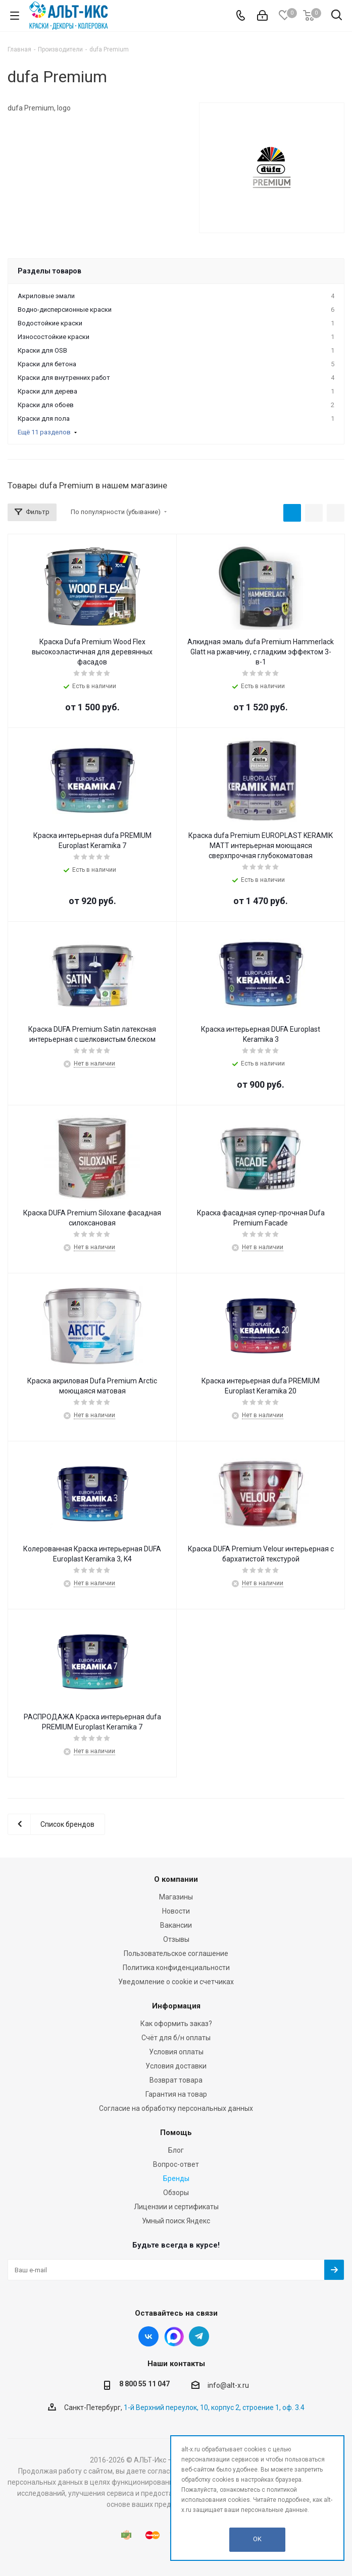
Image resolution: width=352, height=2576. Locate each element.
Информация (176, 2005)
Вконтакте (148, 2336)
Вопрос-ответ (176, 2164)
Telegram (199, 2336)
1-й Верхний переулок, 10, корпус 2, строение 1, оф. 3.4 (214, 2407)
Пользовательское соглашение (176, 1953)
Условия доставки (176, 2066)
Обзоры (176, 2193)
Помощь (176, 2132)
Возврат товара (176, 2080)
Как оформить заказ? (176, 2024)
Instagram (174, 2336)
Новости (176, 1911)
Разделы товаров (49, 271)
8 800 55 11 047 (144, 2384)
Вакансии (176, 1925)
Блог (176, 2150)
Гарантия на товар (176, 2094)
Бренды (176, 2178)
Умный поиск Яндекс (176, 2221)
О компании (176, 1879)
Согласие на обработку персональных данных (176, 2108)
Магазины (176, 1897)
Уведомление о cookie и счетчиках (176, 1982)
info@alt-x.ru (228, 2385)
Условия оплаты (176, 2052)
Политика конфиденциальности (176, 1968)
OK (257, 2539)
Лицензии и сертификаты (176, 2207)
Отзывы (176, 1939)
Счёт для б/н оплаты (176, 2038)
